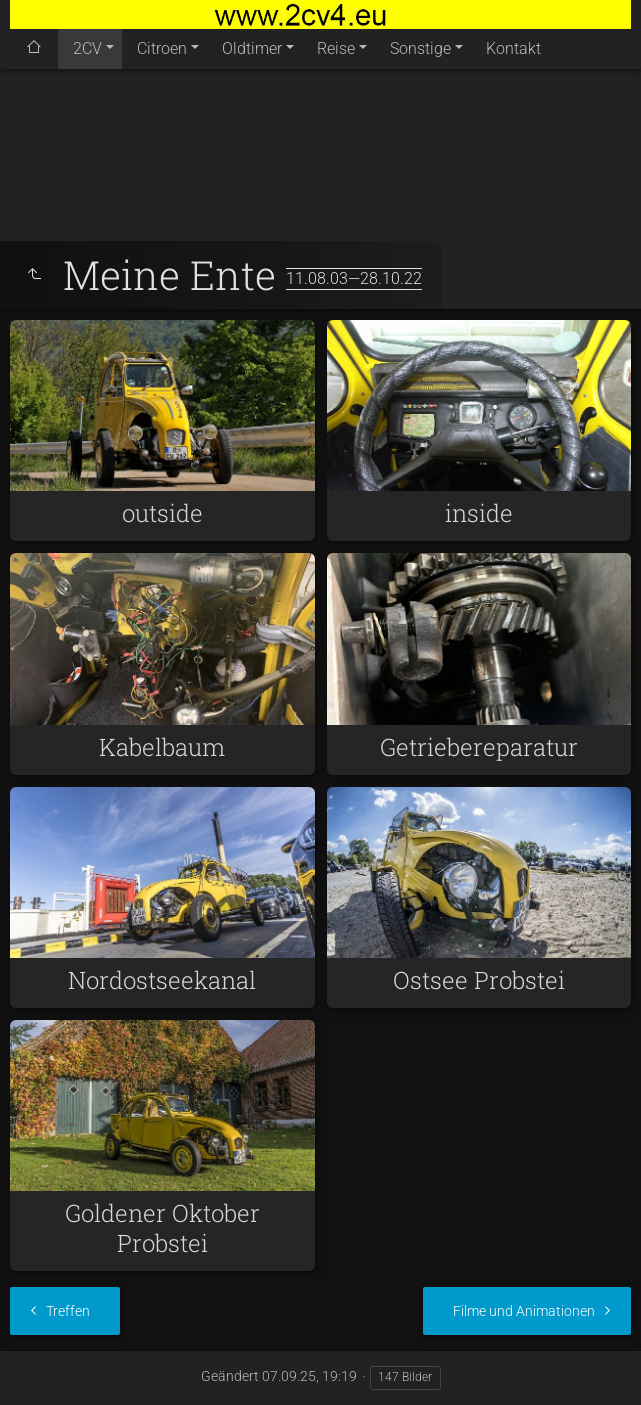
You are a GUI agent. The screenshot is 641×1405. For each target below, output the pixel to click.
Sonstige (420, 48)
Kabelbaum (162, 747)
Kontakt (513, 48)
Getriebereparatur (479, 747)
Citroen (162, 48)
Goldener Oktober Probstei (162, 1228)
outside (162, 513)
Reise (336, 48)
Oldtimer (252, 48)
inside (479, 513)
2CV (87, 48)
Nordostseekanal (162, 980)
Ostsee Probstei (479, 980)
